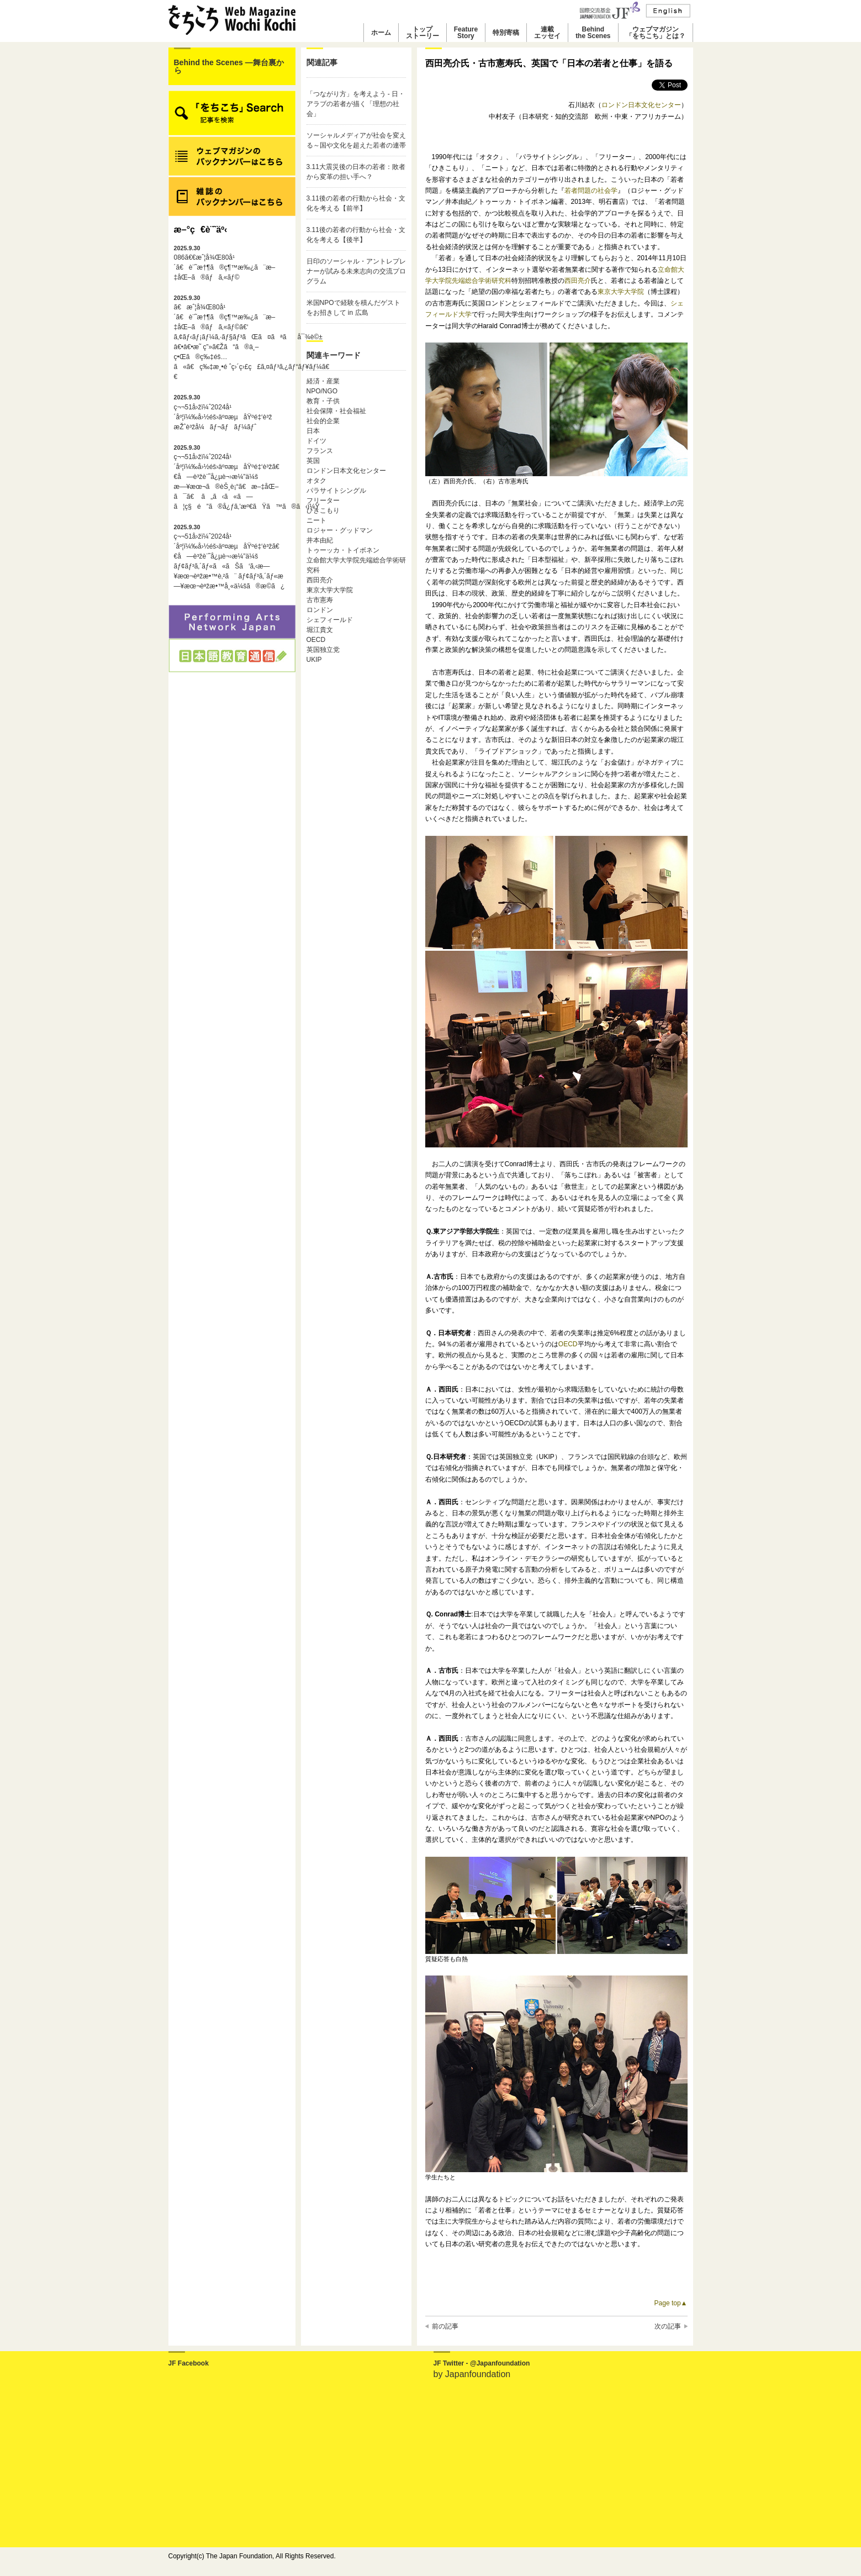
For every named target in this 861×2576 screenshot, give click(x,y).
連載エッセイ (547, 32)
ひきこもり (323, 510)
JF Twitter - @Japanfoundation (482, 2363)
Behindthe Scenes (592, 32)
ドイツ (316, 441)
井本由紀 (320, 540)
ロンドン (320, 610)
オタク (316, 480)
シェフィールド (330, 620)
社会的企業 (323, 421)
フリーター (323, 500)
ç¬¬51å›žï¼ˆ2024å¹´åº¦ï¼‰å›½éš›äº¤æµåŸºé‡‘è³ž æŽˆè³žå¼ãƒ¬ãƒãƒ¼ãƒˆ (223, 412)
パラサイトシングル (336, 490)
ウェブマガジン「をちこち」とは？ (655, 32)
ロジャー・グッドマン (340, 530)
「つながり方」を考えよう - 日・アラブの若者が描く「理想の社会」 (356, 104)
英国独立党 (323, 650)
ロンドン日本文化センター (346, 471)
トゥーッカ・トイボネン (343, 550)
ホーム (381, 32)
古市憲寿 (320, 600)
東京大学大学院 (330, 590)
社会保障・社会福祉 (336, 411)
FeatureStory (466, 32)
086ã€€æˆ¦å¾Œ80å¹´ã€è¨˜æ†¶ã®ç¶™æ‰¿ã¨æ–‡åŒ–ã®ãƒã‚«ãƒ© (225, 263)
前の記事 (445, 2326)
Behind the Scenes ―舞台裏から (229, 66)
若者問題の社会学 (590, 190)
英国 (313, 461)
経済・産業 (323, 381)
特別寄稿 (506, 32)
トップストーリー (422, 32)
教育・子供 (323, 401)
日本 (313, 431)
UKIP (314, 659)
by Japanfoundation (472, 2374)
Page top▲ (671, 2303)
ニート (316, 520)
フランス (320, 451)
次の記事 (667, 2326)
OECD (316, 640)
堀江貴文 (320, 630)
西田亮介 (320, 580)
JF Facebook (188, 2363)
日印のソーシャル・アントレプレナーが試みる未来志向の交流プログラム (356, 271)
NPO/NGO (322, 391)
